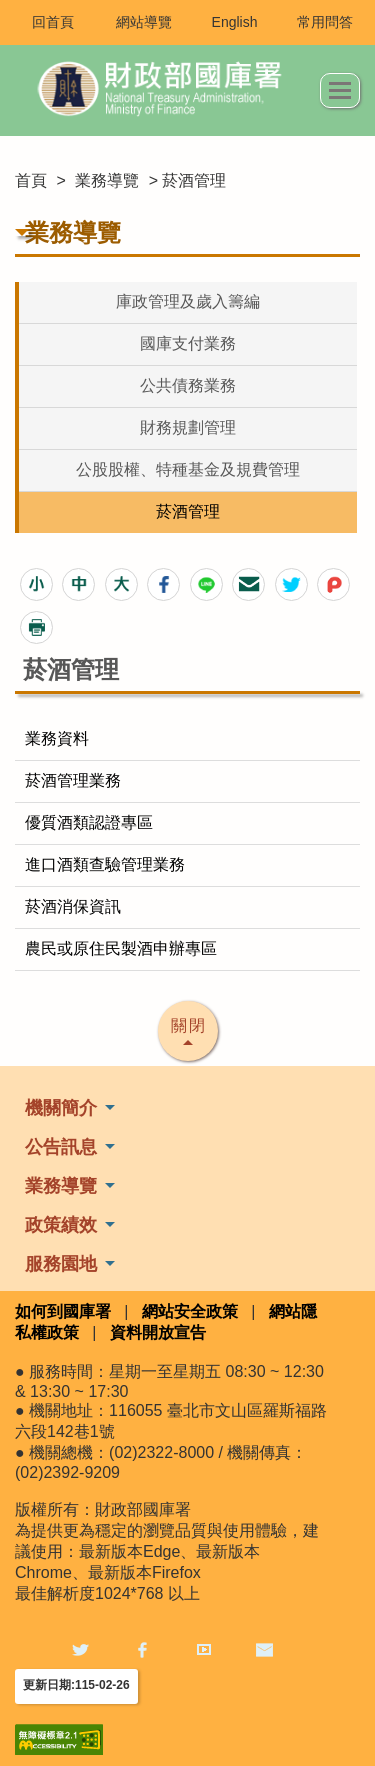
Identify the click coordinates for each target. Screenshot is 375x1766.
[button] (36, 584)
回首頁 (53, 22)
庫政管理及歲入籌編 (188, 301)
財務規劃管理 (188, 427)
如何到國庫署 (63, 1311)
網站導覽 (144, 22)
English (235, 22)
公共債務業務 (188, 385)
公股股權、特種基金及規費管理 (188, 469)
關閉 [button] (189, 1025)
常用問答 (325, 22)
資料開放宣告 (158, 1332)
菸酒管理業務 (73, 780)
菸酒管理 (188, 511)
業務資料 (57, 738)
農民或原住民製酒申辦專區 (121, 948)
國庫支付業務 (188, 343)
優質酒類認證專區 (89, 822)
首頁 (31, 180)
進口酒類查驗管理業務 (105, 864)
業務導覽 (107, 180)
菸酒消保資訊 (73, 906)
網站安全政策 (190, 1311)
